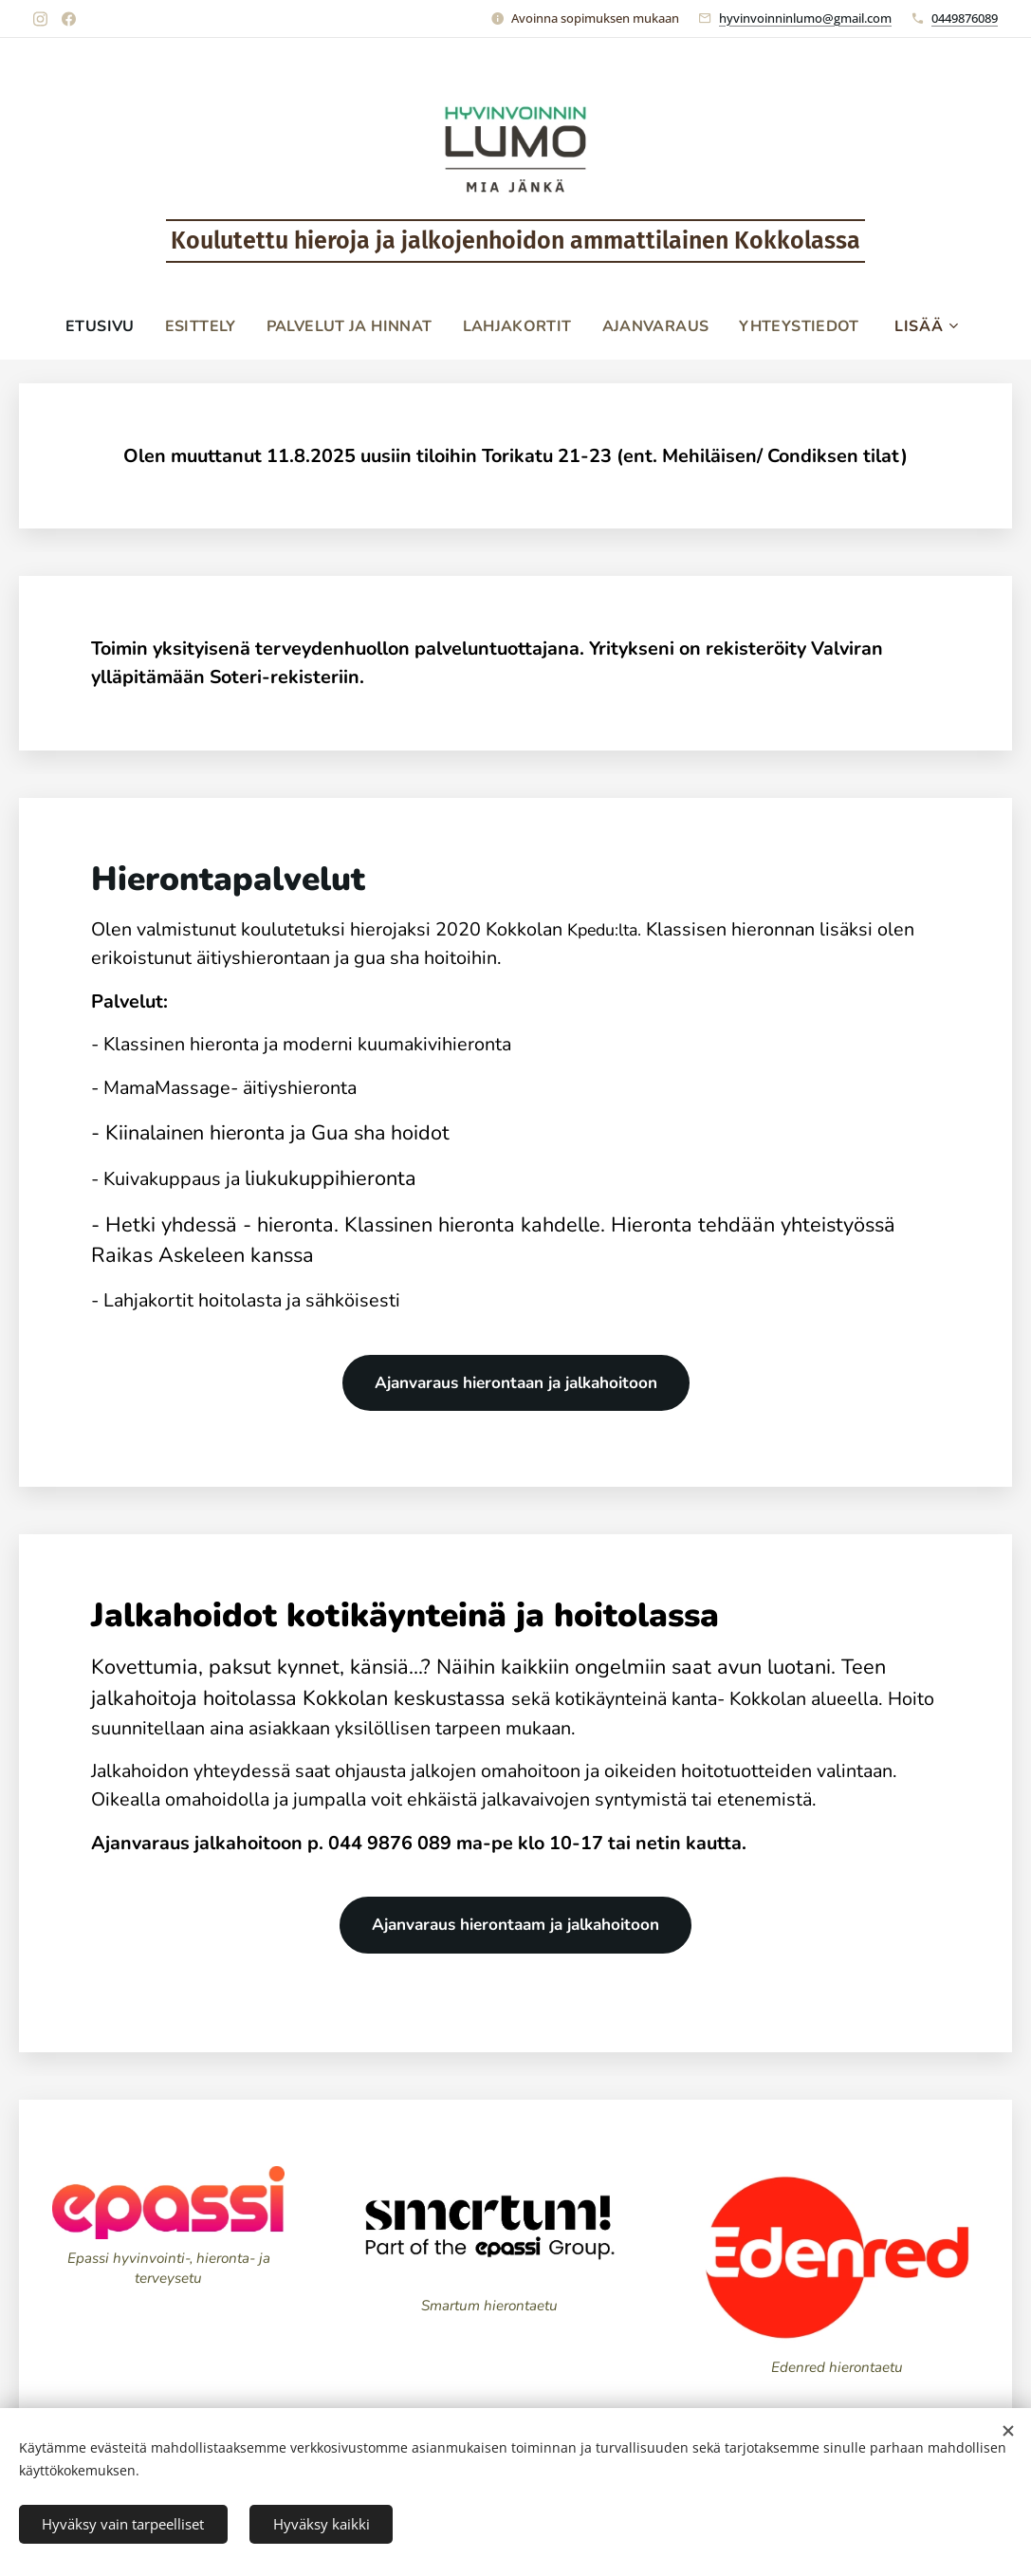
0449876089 (964, 18)
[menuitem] (95, 326)
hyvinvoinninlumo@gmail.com (805, 18)
